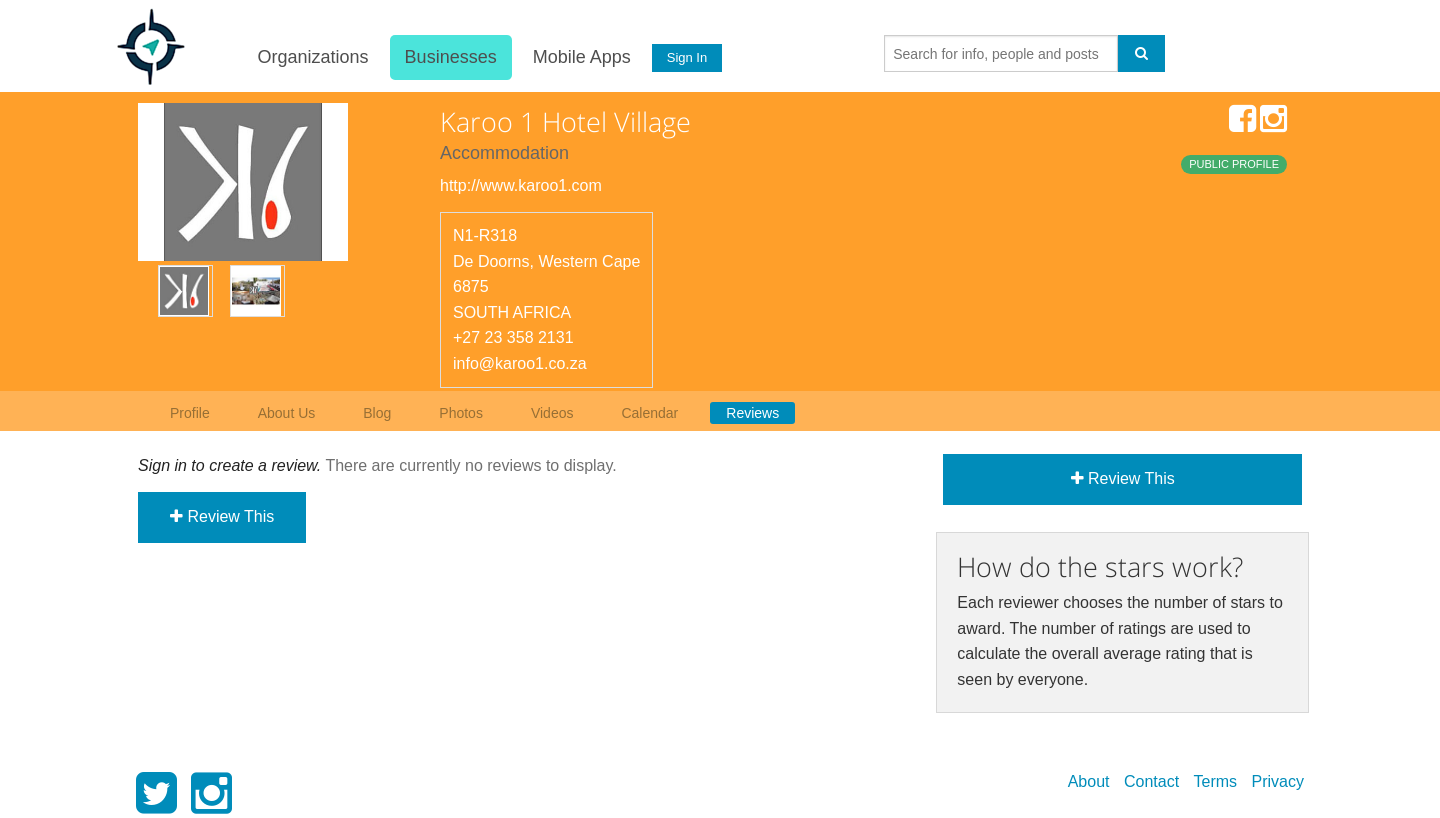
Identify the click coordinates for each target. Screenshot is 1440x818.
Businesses (450, 57)
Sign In (687, 57)
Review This (222, 516)
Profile (190, 413)
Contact (1151, 781)
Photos (461, 413)
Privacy (1278, 781)
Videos (552, 413)
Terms (1216, 781)
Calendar (649, 413)
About (1089, 781)
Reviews (752, 413)
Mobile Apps (581, 57)
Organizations (312, 57)
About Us (287, 413)
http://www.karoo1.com (521, 185)
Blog (377, 413)
